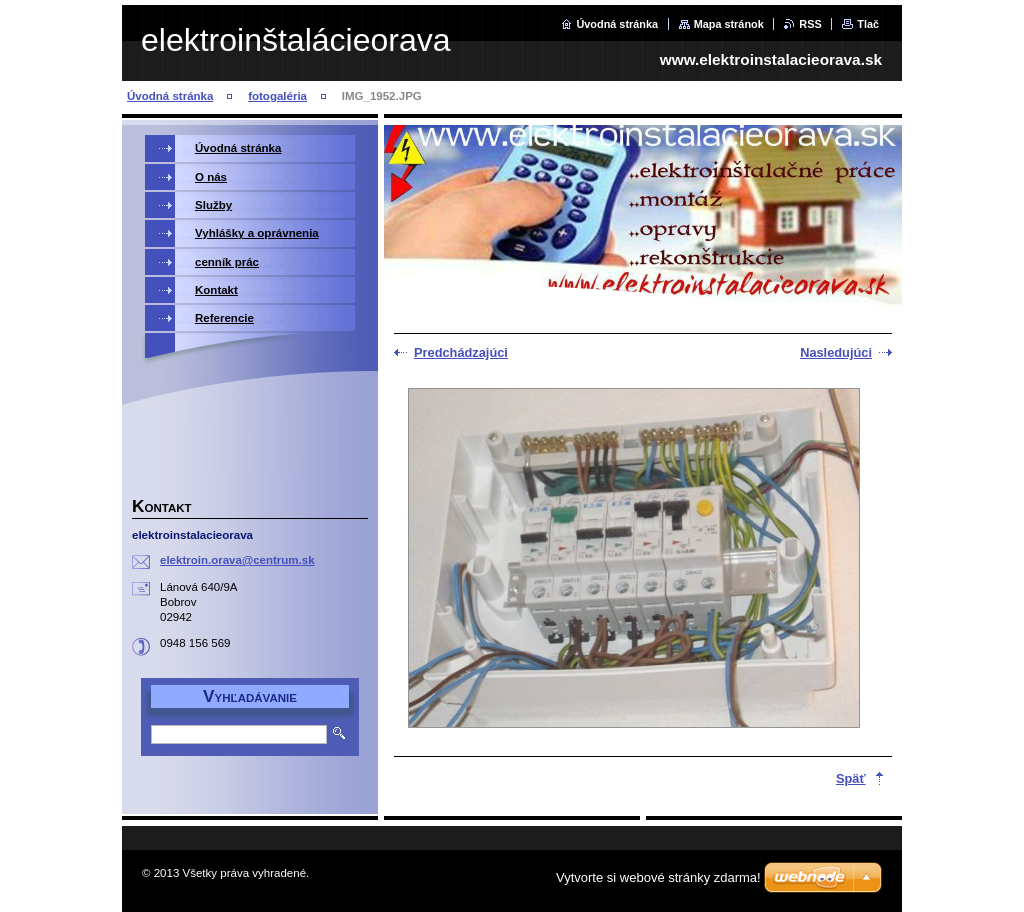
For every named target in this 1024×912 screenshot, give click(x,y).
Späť (851, 778)
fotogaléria (277, 96)
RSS (810, 24)
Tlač (868, 24)
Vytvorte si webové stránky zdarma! (658, 877)
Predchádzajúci (461, 352)
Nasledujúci (836, 352)
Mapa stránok (729, 24)
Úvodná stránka (617, 24)
